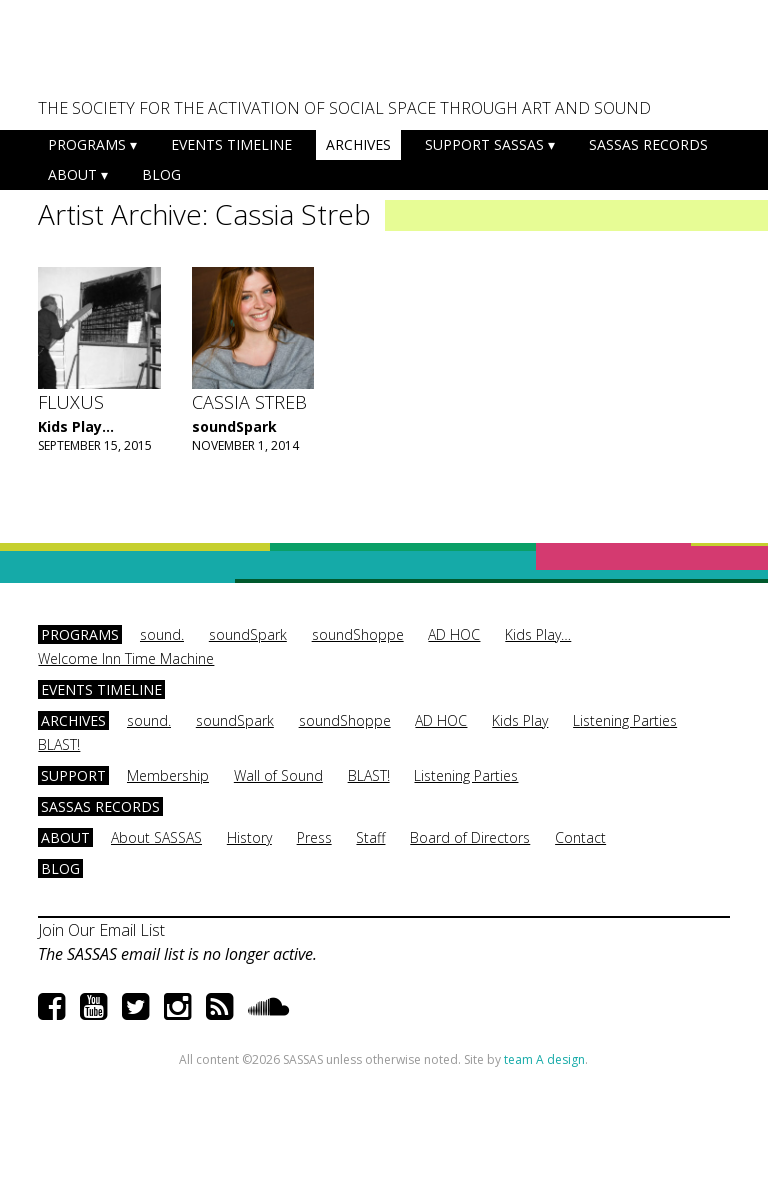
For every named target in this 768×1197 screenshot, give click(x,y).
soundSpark (234, 426)
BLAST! (59, 744)
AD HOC (454, 634)
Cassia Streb (249, 402)
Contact (580, 837)
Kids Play (520, 720)
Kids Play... (76, 426)
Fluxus (71, 402)
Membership (168, 775)
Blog (161, 174)
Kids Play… (538, 634)
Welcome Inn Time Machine (126, 658)
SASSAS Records (648, 144)
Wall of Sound (278, 775)
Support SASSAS (484, 144)
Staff (370, 837)
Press (314, 837)
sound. (162, 634)
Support (73, 775)
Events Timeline (231, 144)
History (249, 837)
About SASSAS (156, 837)
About (72, 174)
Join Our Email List (101, 930)
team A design (544, 1059)
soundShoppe (358, 634)
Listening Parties (625, 720)
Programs (87, 144)
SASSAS (137, 56)
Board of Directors (470, 837)
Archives (358, 144)
